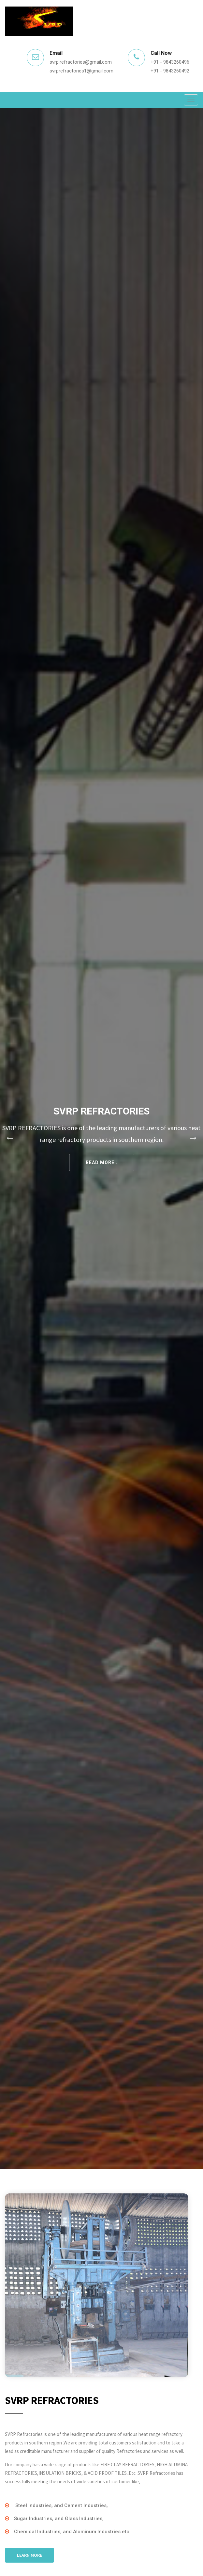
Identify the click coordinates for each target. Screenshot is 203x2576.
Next (193, 1138)
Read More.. (102, 1162)
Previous (10, 1138)
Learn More (29, 2555)
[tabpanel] (101, 1138)
